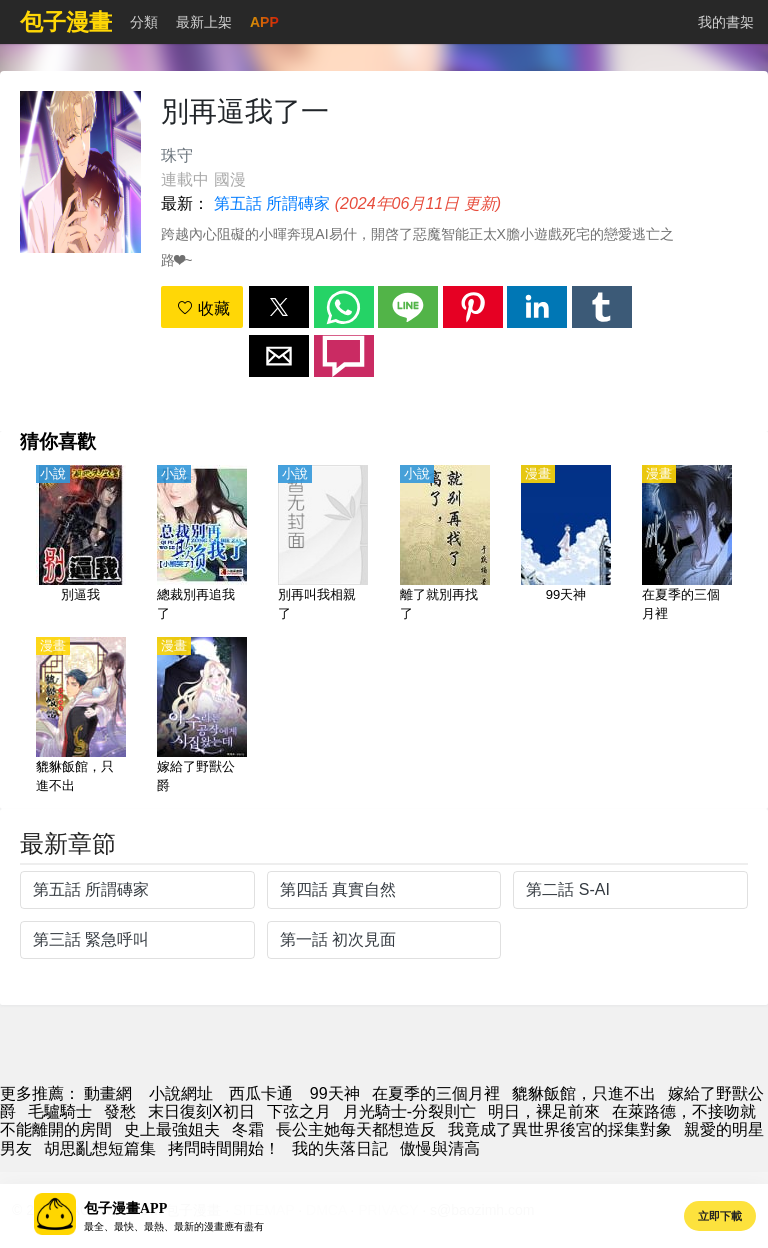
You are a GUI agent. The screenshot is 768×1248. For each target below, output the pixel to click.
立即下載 (720, 1216)
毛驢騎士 (60, 1111)
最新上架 (204, 22)
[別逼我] (81, 545)
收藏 (203, 308)
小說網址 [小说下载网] (181, 1093)
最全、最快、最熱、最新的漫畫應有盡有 (174, 1226)
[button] (279, 307)
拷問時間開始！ (224, 1148)
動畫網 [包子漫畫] (108, 1093)
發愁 (120, 1111)
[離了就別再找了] (445, 545)
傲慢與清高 (440, 1148)
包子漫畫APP (125, 1208)
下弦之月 (299, 1111)
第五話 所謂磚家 (272, 203)
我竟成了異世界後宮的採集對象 (560, 1129)
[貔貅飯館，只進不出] (81, 717)
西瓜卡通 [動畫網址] (261, 1093)
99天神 (335, 1093)
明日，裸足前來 (544, 1111)
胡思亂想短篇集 (100, 1148)
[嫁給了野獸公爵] (202, 717)
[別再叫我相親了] (323, 545)
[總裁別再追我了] (202, 545)
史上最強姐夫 (172, 1129)
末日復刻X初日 (201, 1111)
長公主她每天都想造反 (356, 1129)
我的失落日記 (340, 1148)
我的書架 (726, 22)
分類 (144, 22)
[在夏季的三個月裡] (687, 545)
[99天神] (566, 545)
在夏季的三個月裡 (436, 1093)
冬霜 (248, 1129)
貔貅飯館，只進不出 (584, 1093)
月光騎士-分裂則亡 (409, 1111)
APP (264, 22)
